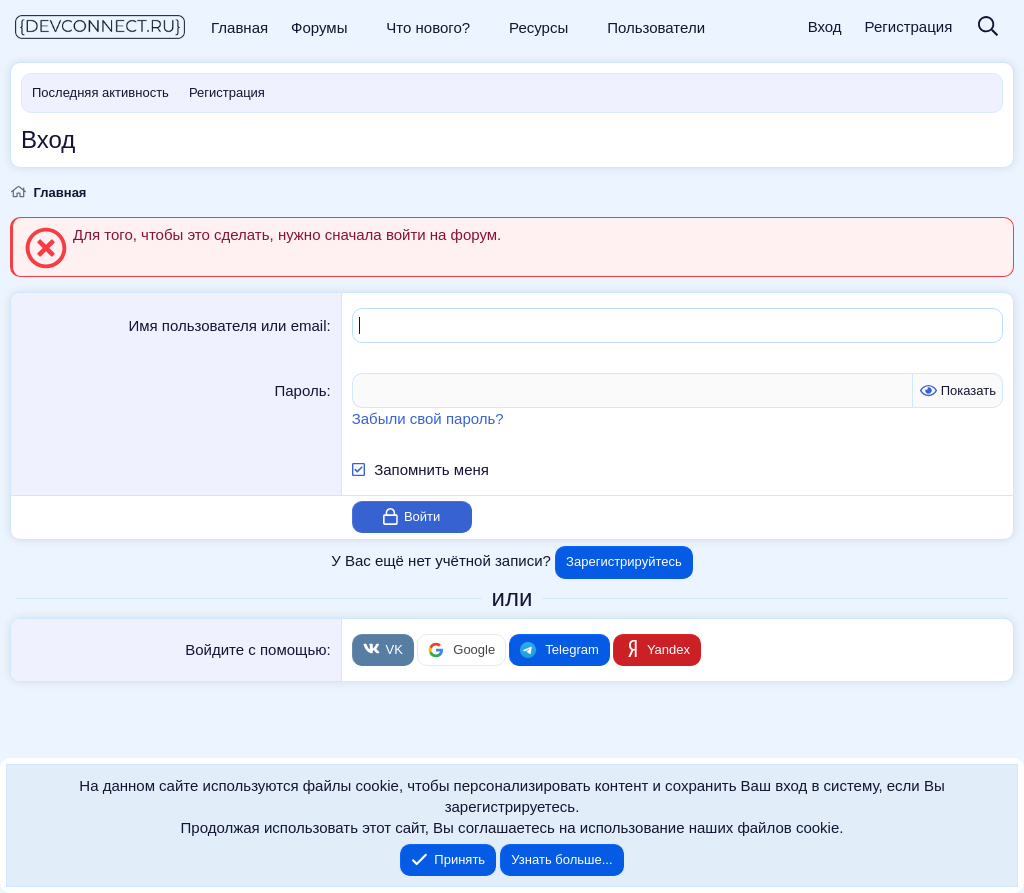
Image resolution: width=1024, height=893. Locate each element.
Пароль (300, 390)
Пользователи (656, 27)
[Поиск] (988, 27)
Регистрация (227, 92)
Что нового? (428, 27)
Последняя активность (100, 92)
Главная (239, 27)
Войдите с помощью (255, 649)
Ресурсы (538, 27)
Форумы (319, 27)
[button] (361, 27)
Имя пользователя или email (227, 325)
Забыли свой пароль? (428, 418)
